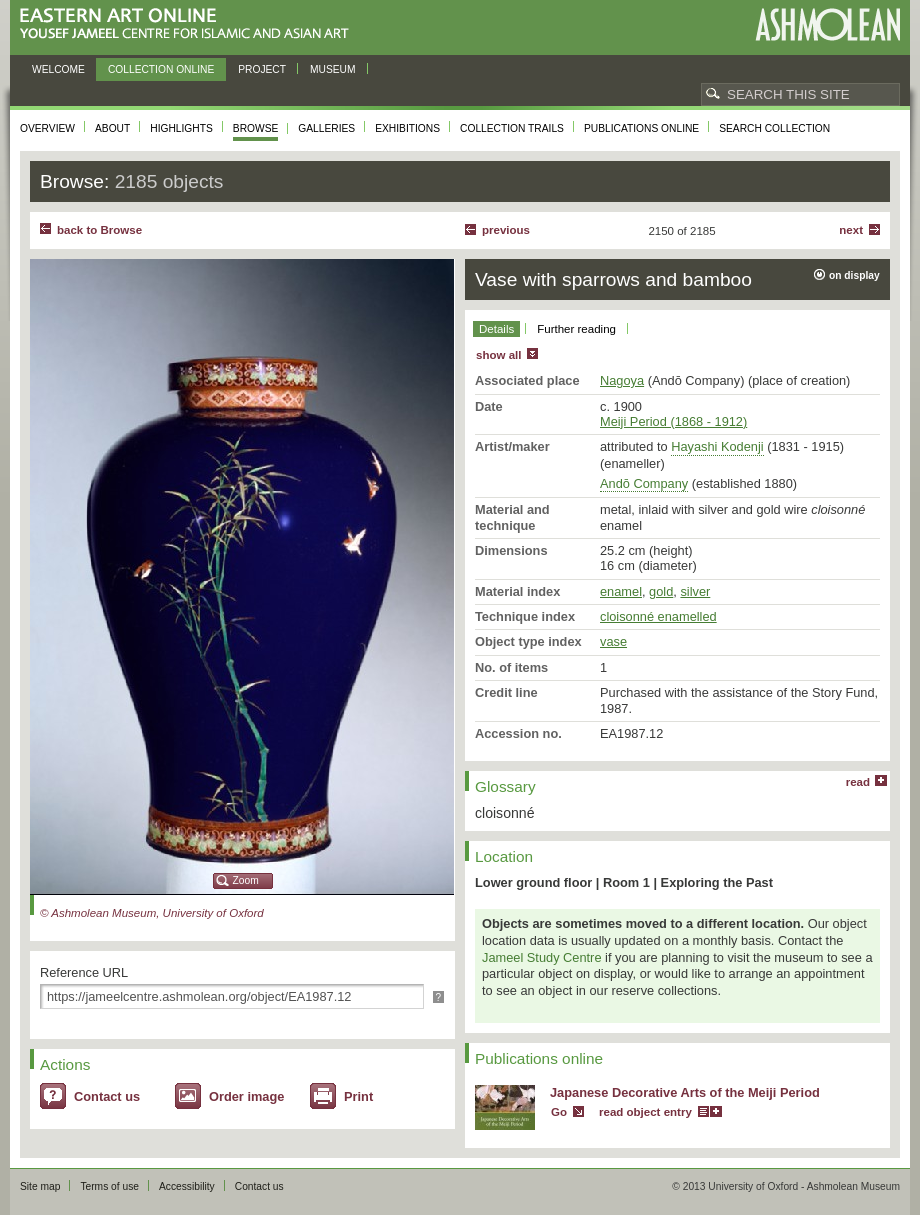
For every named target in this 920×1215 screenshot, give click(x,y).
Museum (333, 69)
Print (358, 1096)
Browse (256, 128)
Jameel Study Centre (542, 957)
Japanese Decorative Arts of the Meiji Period (685, 1092)
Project (262, 69)
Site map (40, 1186)
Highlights (181, 128)
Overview (47, 128)
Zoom (246, 880)
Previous (506, 230)
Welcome (58, 69)
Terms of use (109, 1186)
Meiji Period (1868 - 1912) (673, 421)
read (858, 782)
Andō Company (644, 483)
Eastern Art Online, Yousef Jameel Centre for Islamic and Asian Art (189, 24)
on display (854, 275)
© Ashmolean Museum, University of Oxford (152, 913)
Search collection (774, 128)
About (112, 128)
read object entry (645, 1112)
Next (851, 230)
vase (613, 641)
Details (496, 329)
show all (498, 355)
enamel (621, 591)
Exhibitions (407, 128)
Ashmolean (827, 24)
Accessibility (187, 1186)
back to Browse (99, 230)
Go (559, 1112)
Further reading (576, 329)
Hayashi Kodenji (717, 446)
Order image (246, 1096)
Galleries (326, 128)
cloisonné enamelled (658, 616)
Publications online (641, 128)
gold (661, 591)
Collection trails (512, 128)
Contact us (107, 1096)
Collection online (161, 69)
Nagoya (622, 380)
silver (695, 591)
